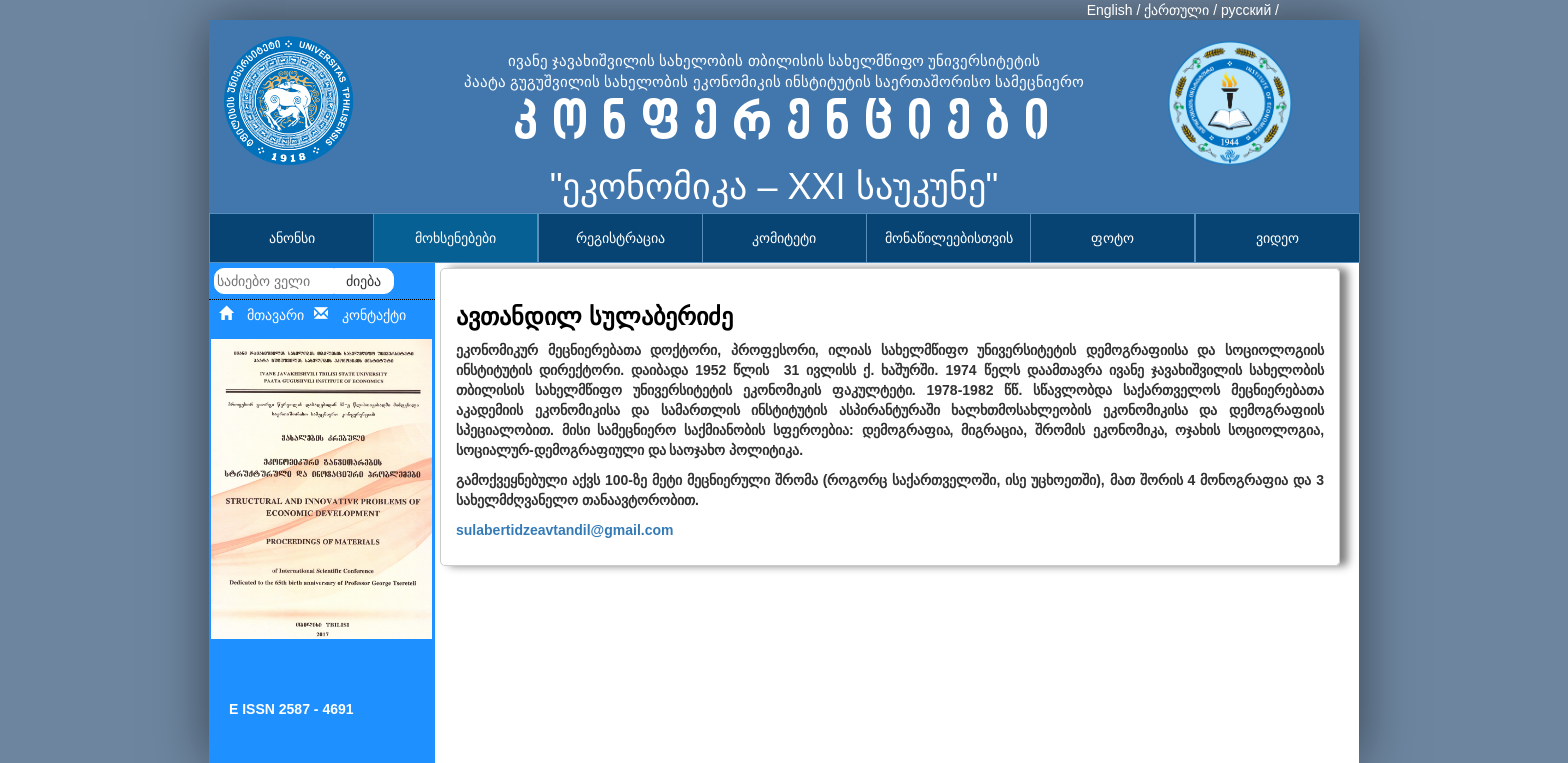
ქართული (1176, 10)
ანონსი (292, 238)
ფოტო (1112, 238)
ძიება (363, 281)
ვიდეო (1277, 238)
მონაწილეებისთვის (949, 238)
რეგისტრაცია (620, 238)
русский (1246, 10)
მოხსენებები (455, 238)
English (1110, 10)
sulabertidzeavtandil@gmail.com (565, 530)
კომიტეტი (784, 238)
